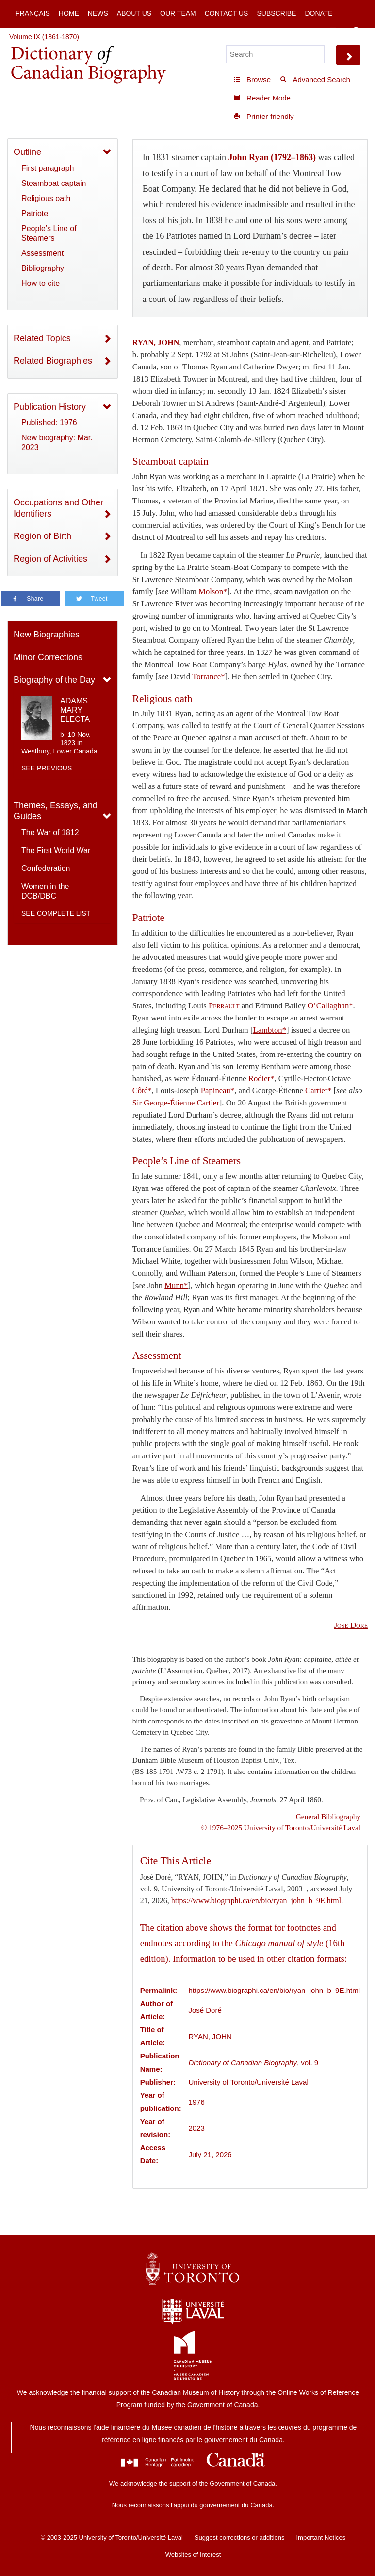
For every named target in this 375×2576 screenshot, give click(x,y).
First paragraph (47, 168)
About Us (134, 13)
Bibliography (42, 268)
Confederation (45, 868)
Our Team (178, 13)
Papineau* (217, 1090)
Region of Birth (42, 536)
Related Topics (42, 338)
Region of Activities (50, 559)
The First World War (55, 850)
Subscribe (276, 13)
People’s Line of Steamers (49, 233)
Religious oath (45, 198)
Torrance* (208, 676)
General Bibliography (328, 1816)
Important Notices (320, 2537)
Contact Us (226, 13)
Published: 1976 (49, 422)
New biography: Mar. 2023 (57, 443)
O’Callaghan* (330, 1005)
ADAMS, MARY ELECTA (75, 710)
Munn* (176, 1285)
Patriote (34, 213)
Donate (318, 13)
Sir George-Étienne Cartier (175, 1102)
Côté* (142, 1090)
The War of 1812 (50, 832)
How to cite (40, 283)
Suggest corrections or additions (240, 2537)
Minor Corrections (48, 657)
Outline (27, 152)
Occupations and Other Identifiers (58, 508)
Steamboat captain (53, 183)
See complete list (55, 913)
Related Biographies (53, 361)
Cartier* (318, 1090)
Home (69, 13)
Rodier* (261, 1078)
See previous (46, 768)
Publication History (50, 407)
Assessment (42, 253)
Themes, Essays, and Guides (56, 811)
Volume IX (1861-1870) (44, 37)
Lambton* (269, 1030)
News (98, 13)
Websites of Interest (193, 2554)
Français (33, 13)
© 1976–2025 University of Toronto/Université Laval (280, 1827)
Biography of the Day (54, 680)
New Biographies (47, 634)
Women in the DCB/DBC (45, 891)
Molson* (212, 591)
